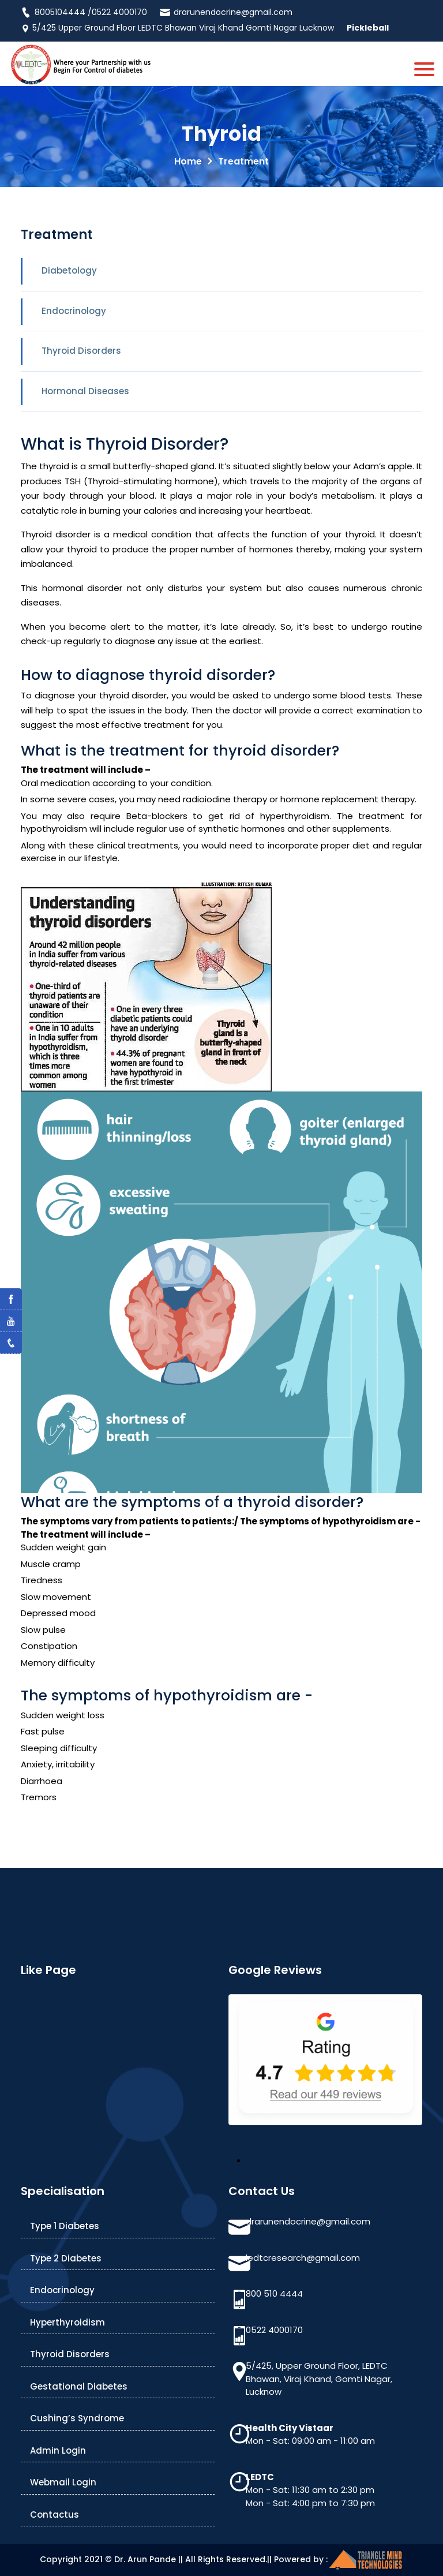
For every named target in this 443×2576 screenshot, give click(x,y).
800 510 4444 (274, 2293)
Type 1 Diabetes (64, 2226)
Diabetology (69, 270)
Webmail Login (63, 2482)
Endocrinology (74, 311)
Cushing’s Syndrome (77, 2418)
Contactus (54, 2514)
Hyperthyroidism (67, 2322)
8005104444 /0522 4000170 (84, 12)
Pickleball (368, 27)
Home (188, 161)
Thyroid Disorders (81, 351)
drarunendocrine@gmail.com (226, 12)
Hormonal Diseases (85, 391)
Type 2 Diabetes (66, 2258)
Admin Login (58, 2450)
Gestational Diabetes (78, 2386)
